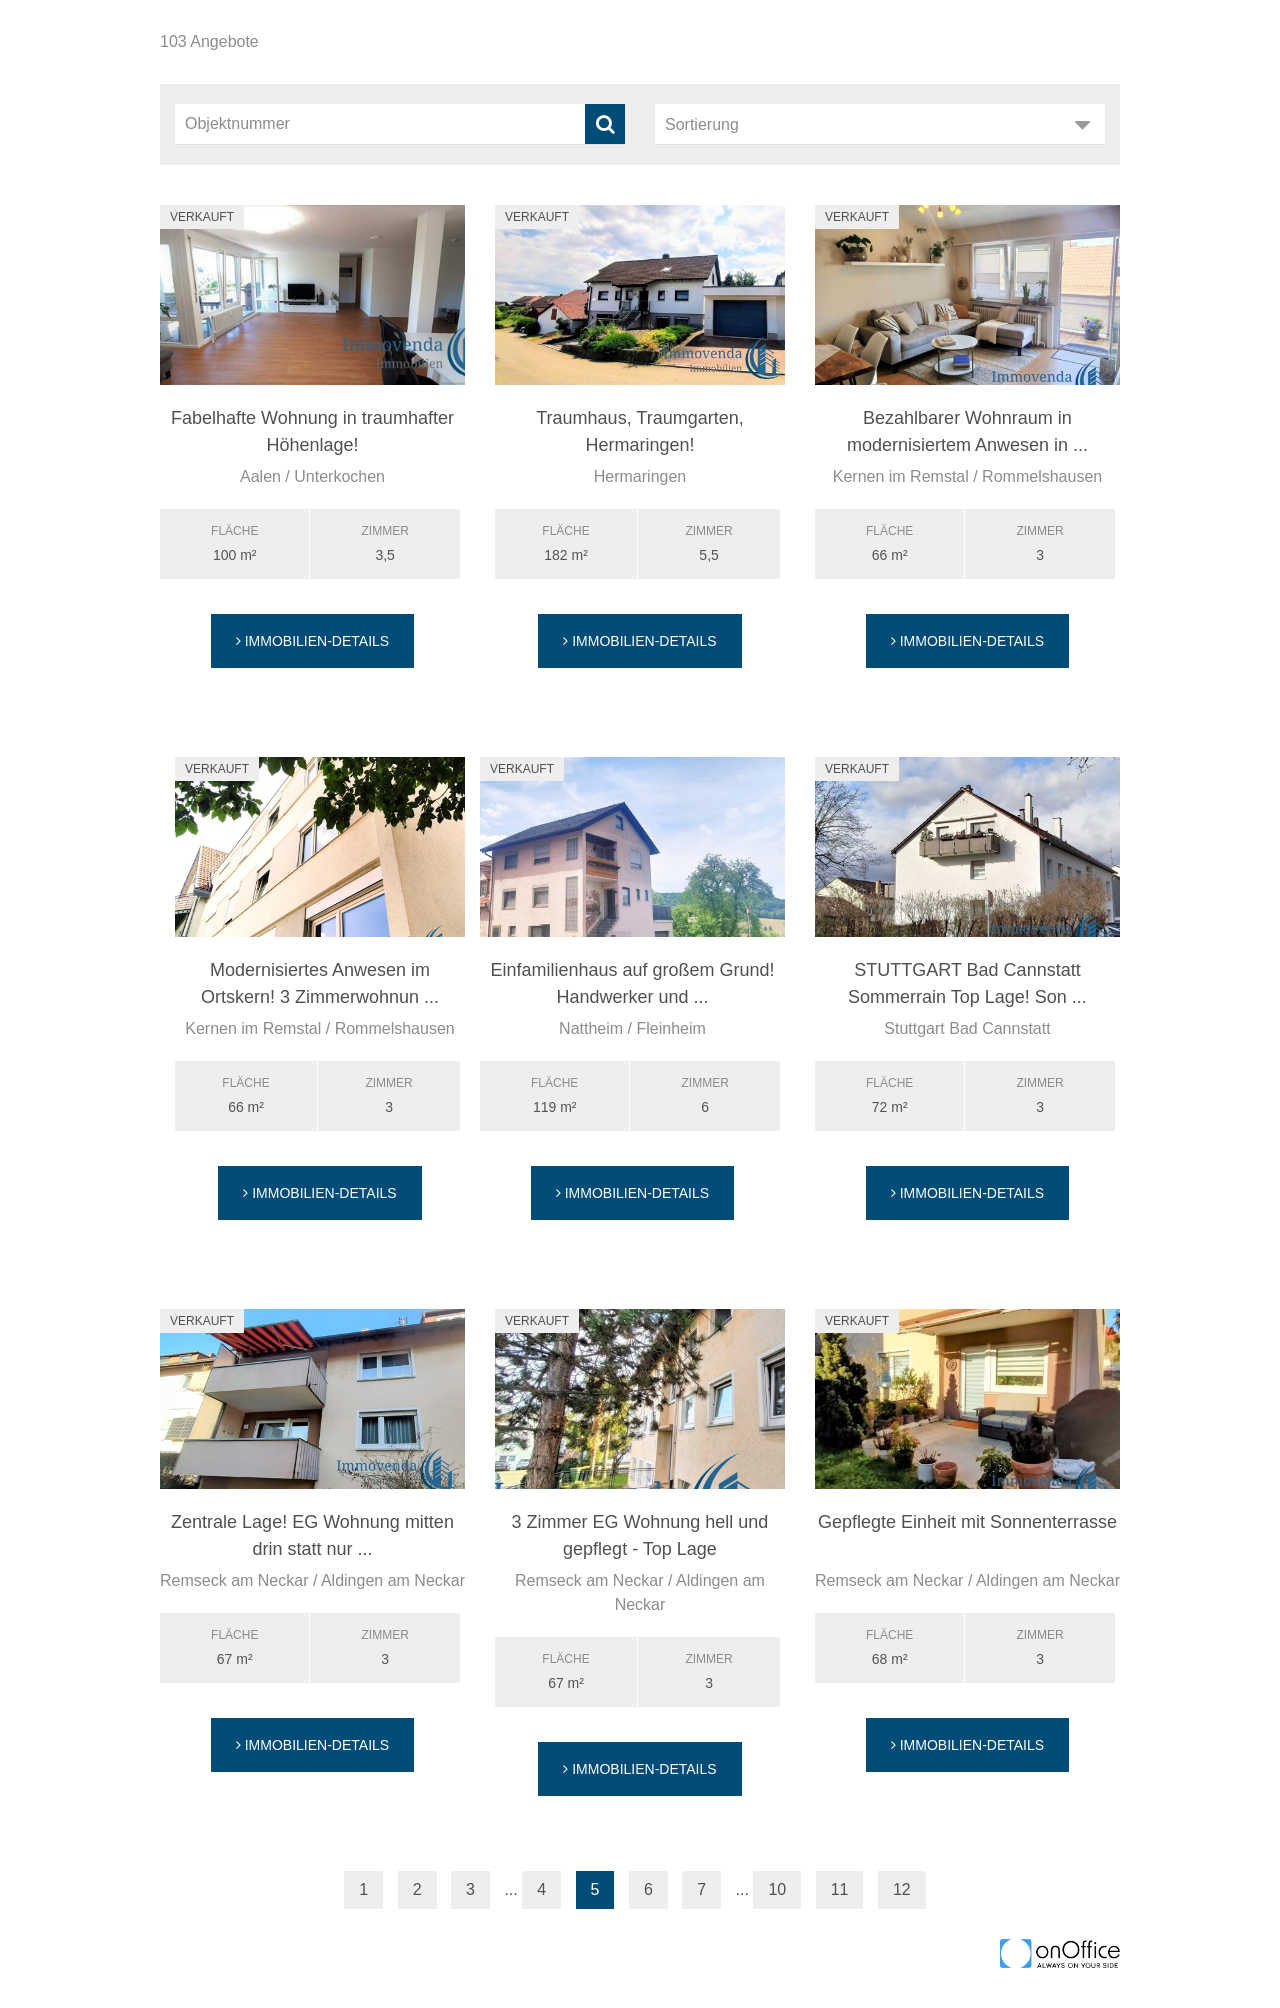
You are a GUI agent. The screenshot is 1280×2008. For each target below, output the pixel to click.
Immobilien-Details (312, 641)
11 (840, 1889)
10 (777, 1889)
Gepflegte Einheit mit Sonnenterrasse (967, 1522)
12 (902, 1889)
